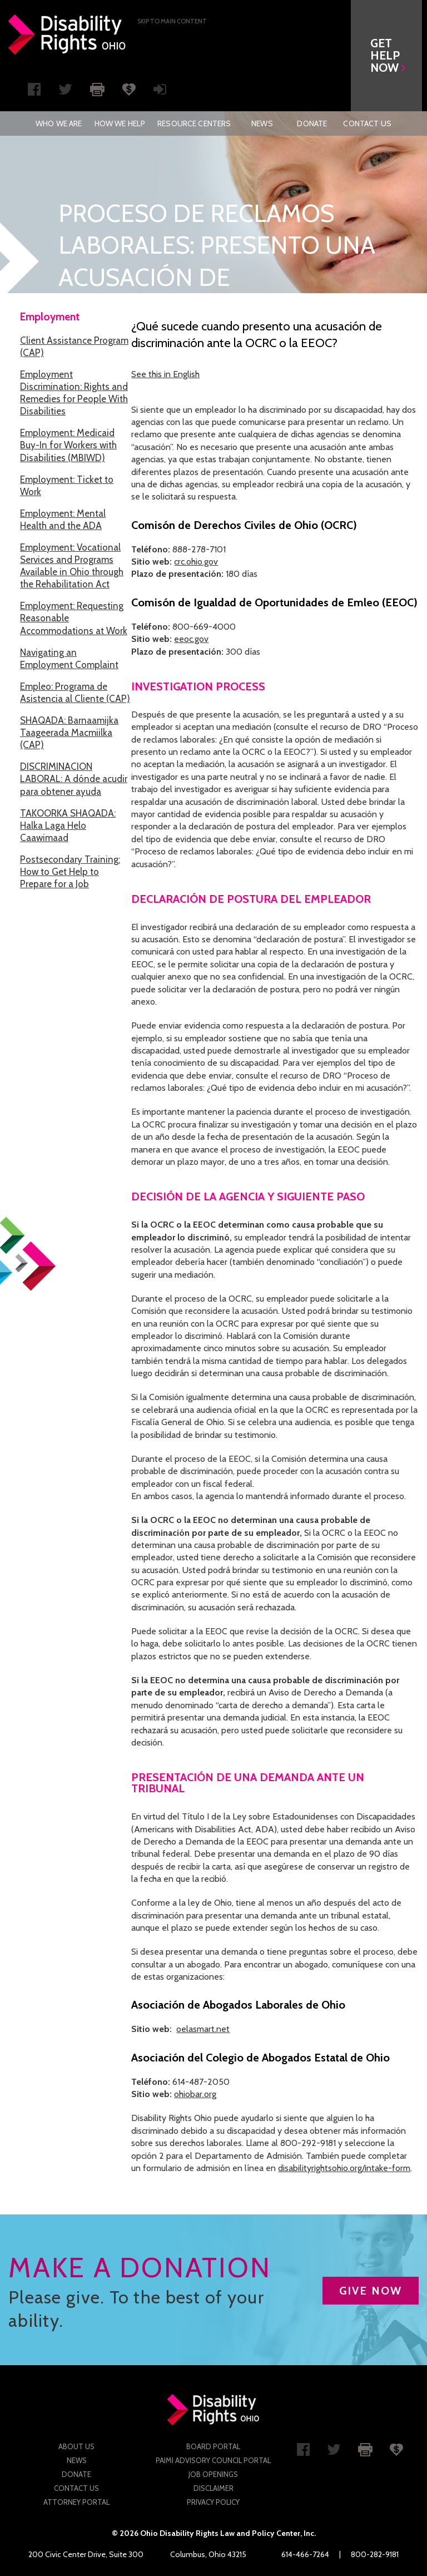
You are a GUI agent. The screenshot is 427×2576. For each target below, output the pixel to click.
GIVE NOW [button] (370, 2290)
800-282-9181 (375, 2554)
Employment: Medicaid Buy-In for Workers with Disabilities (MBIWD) (68, 445)
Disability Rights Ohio (67, 34)
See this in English (165, 374)
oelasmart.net (203, 2029)
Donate (312, 123)
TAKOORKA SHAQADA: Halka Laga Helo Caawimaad (68, 825)
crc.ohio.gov (196, 561)
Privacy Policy (213, 2502)
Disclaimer (213, 2488)
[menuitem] (58, 123)
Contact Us (367, 123)
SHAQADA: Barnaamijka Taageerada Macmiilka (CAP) (69, 732)
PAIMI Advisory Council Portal (213, 2460)
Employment (50, 316)
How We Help (120, 123)
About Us (76, 2446)
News (262, 123)
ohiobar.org (195, 2094)
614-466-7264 (305, 2554)
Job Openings (213, 2474)
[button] (391, 55)
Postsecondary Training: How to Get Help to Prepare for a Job (70, 871)
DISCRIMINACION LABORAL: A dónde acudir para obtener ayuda (73, 779)
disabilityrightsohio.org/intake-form (344, 2168)
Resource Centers (194, 123)
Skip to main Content (172, 21)
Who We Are (59, 123)
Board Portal (213, 2446)
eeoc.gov (191, 639)
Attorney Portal (76, 2502)
